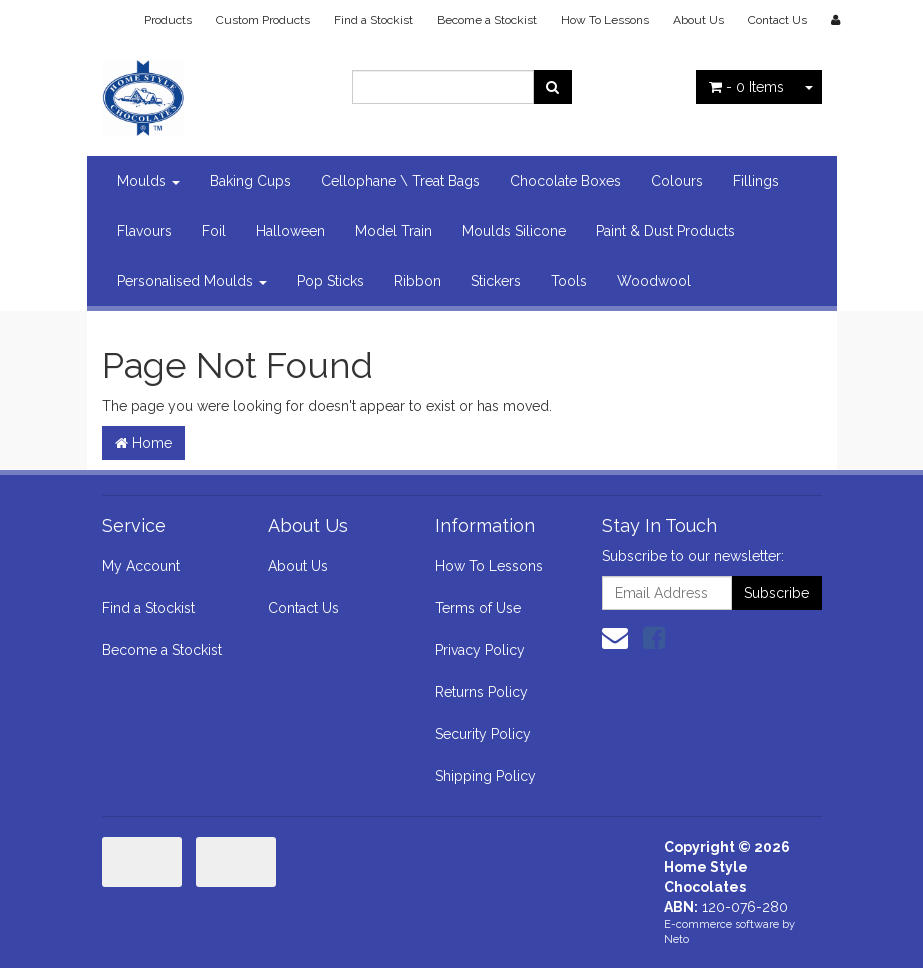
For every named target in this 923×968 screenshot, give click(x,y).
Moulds (148, 181)
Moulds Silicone (514, 231)
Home (143, 443)
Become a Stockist (487, 20)
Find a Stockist (373, 20)
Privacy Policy (480, 650)
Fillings (756, 181)
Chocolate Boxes (565, 181)
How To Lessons (605, 20)
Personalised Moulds (192, 281)
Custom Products (263, 20)
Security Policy (483, 734)
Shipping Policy (485, 776)
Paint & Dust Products (665, 231)
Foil (214, 231)
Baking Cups (250, 181)
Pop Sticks (330, 281)
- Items (746, 87)
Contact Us (777, 20)
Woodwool (654, 281)
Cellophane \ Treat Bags (400, 181)
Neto (676, 939)
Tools (569, 281)
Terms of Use (478, 608)
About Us (698, 20)
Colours (677, 181)
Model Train (393, 231)
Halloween (290, 231)
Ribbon (417, 281)
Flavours (144, 231)
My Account (141, 566)
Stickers (496, 281)
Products (168, 20)
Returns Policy (481, 692)
